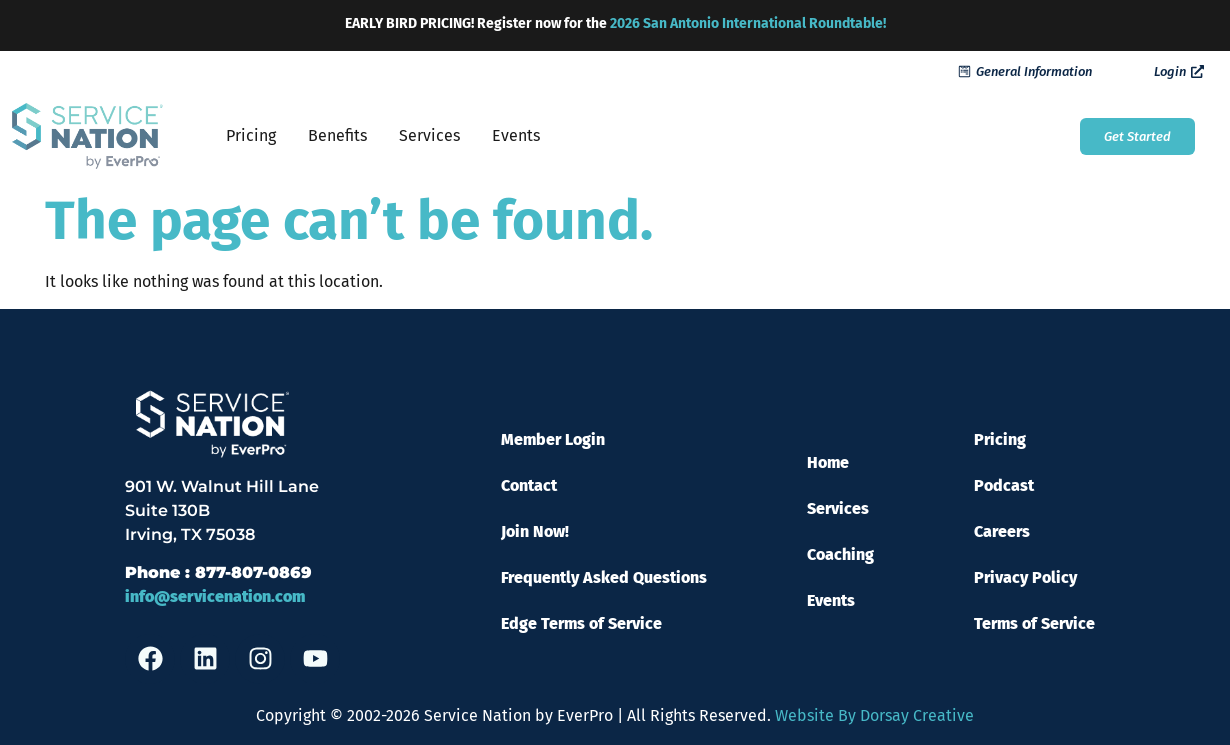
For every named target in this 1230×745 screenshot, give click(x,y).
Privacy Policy (1025, 577)
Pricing (251, 135)
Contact (529, 485)
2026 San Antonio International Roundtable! (748, 23)
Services (429, 135)
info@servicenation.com (215, 596)
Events (516, 135)
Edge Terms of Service (581, 623)
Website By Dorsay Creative (874, 715)
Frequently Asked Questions (604, 577)
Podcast (1004, 485)
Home (828, 462)
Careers (1002, 531)
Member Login (553, 439)
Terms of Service (1034, 623)
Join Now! (535, 531)
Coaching (840, 554)
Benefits (337, 135)
